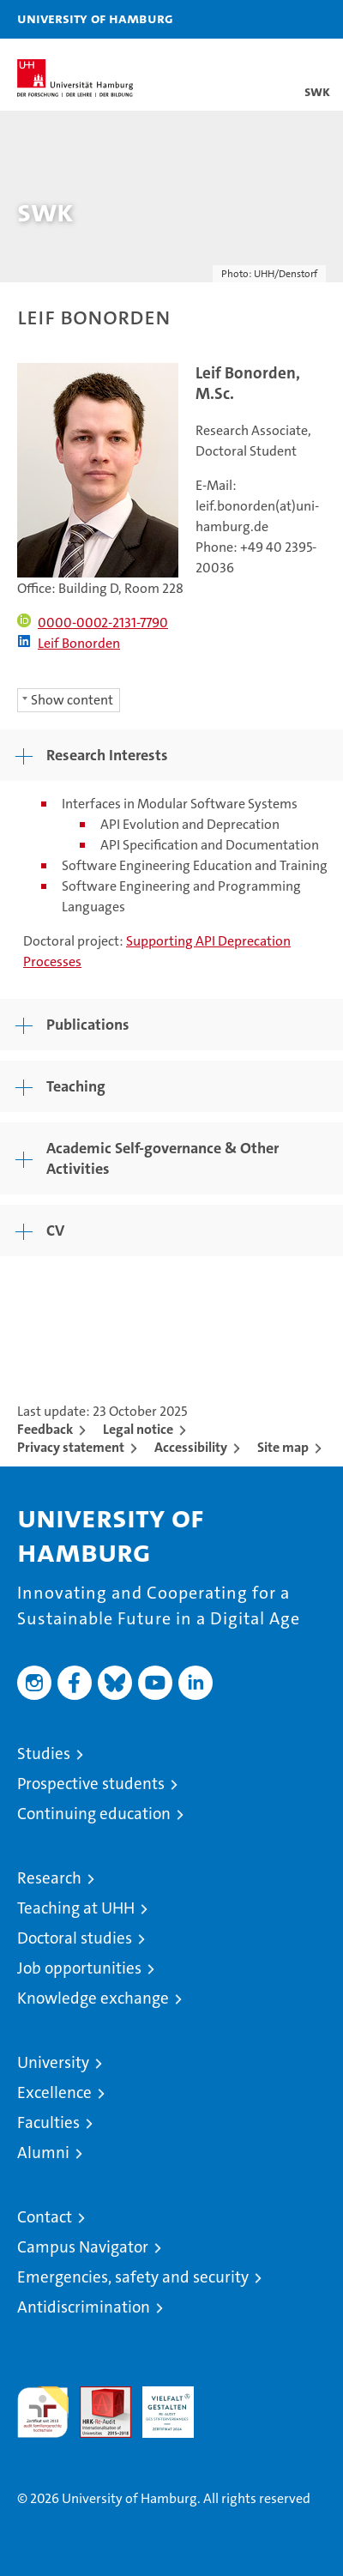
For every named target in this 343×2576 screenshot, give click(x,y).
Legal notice (138, 1429)
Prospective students (91, 1783)
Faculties (48, 2122)
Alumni (43, 2152)
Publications (87, 1024)
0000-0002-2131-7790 (92, 623)
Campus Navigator (82, 2247)
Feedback (45, 1429)
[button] (276, 19)
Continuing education (94, 1813)
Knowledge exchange (93, 1998)
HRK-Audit (158, 2404)
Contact (44, 2217)
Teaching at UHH (76, 1908)
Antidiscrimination (83, 2307)
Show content (72, 700)
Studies (43, 1753)
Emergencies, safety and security (133, 2277)
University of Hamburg (95, 18)
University (53, 2062)
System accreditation (230, 2404)
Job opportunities (79, 1968)
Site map (283, 1447)
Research (49, 1878)
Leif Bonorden (68, 643)
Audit (96, 2395)
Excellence (54, 2092)
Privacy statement (70, 1447)
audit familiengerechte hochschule (43, 2412)
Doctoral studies (74, 1938)
